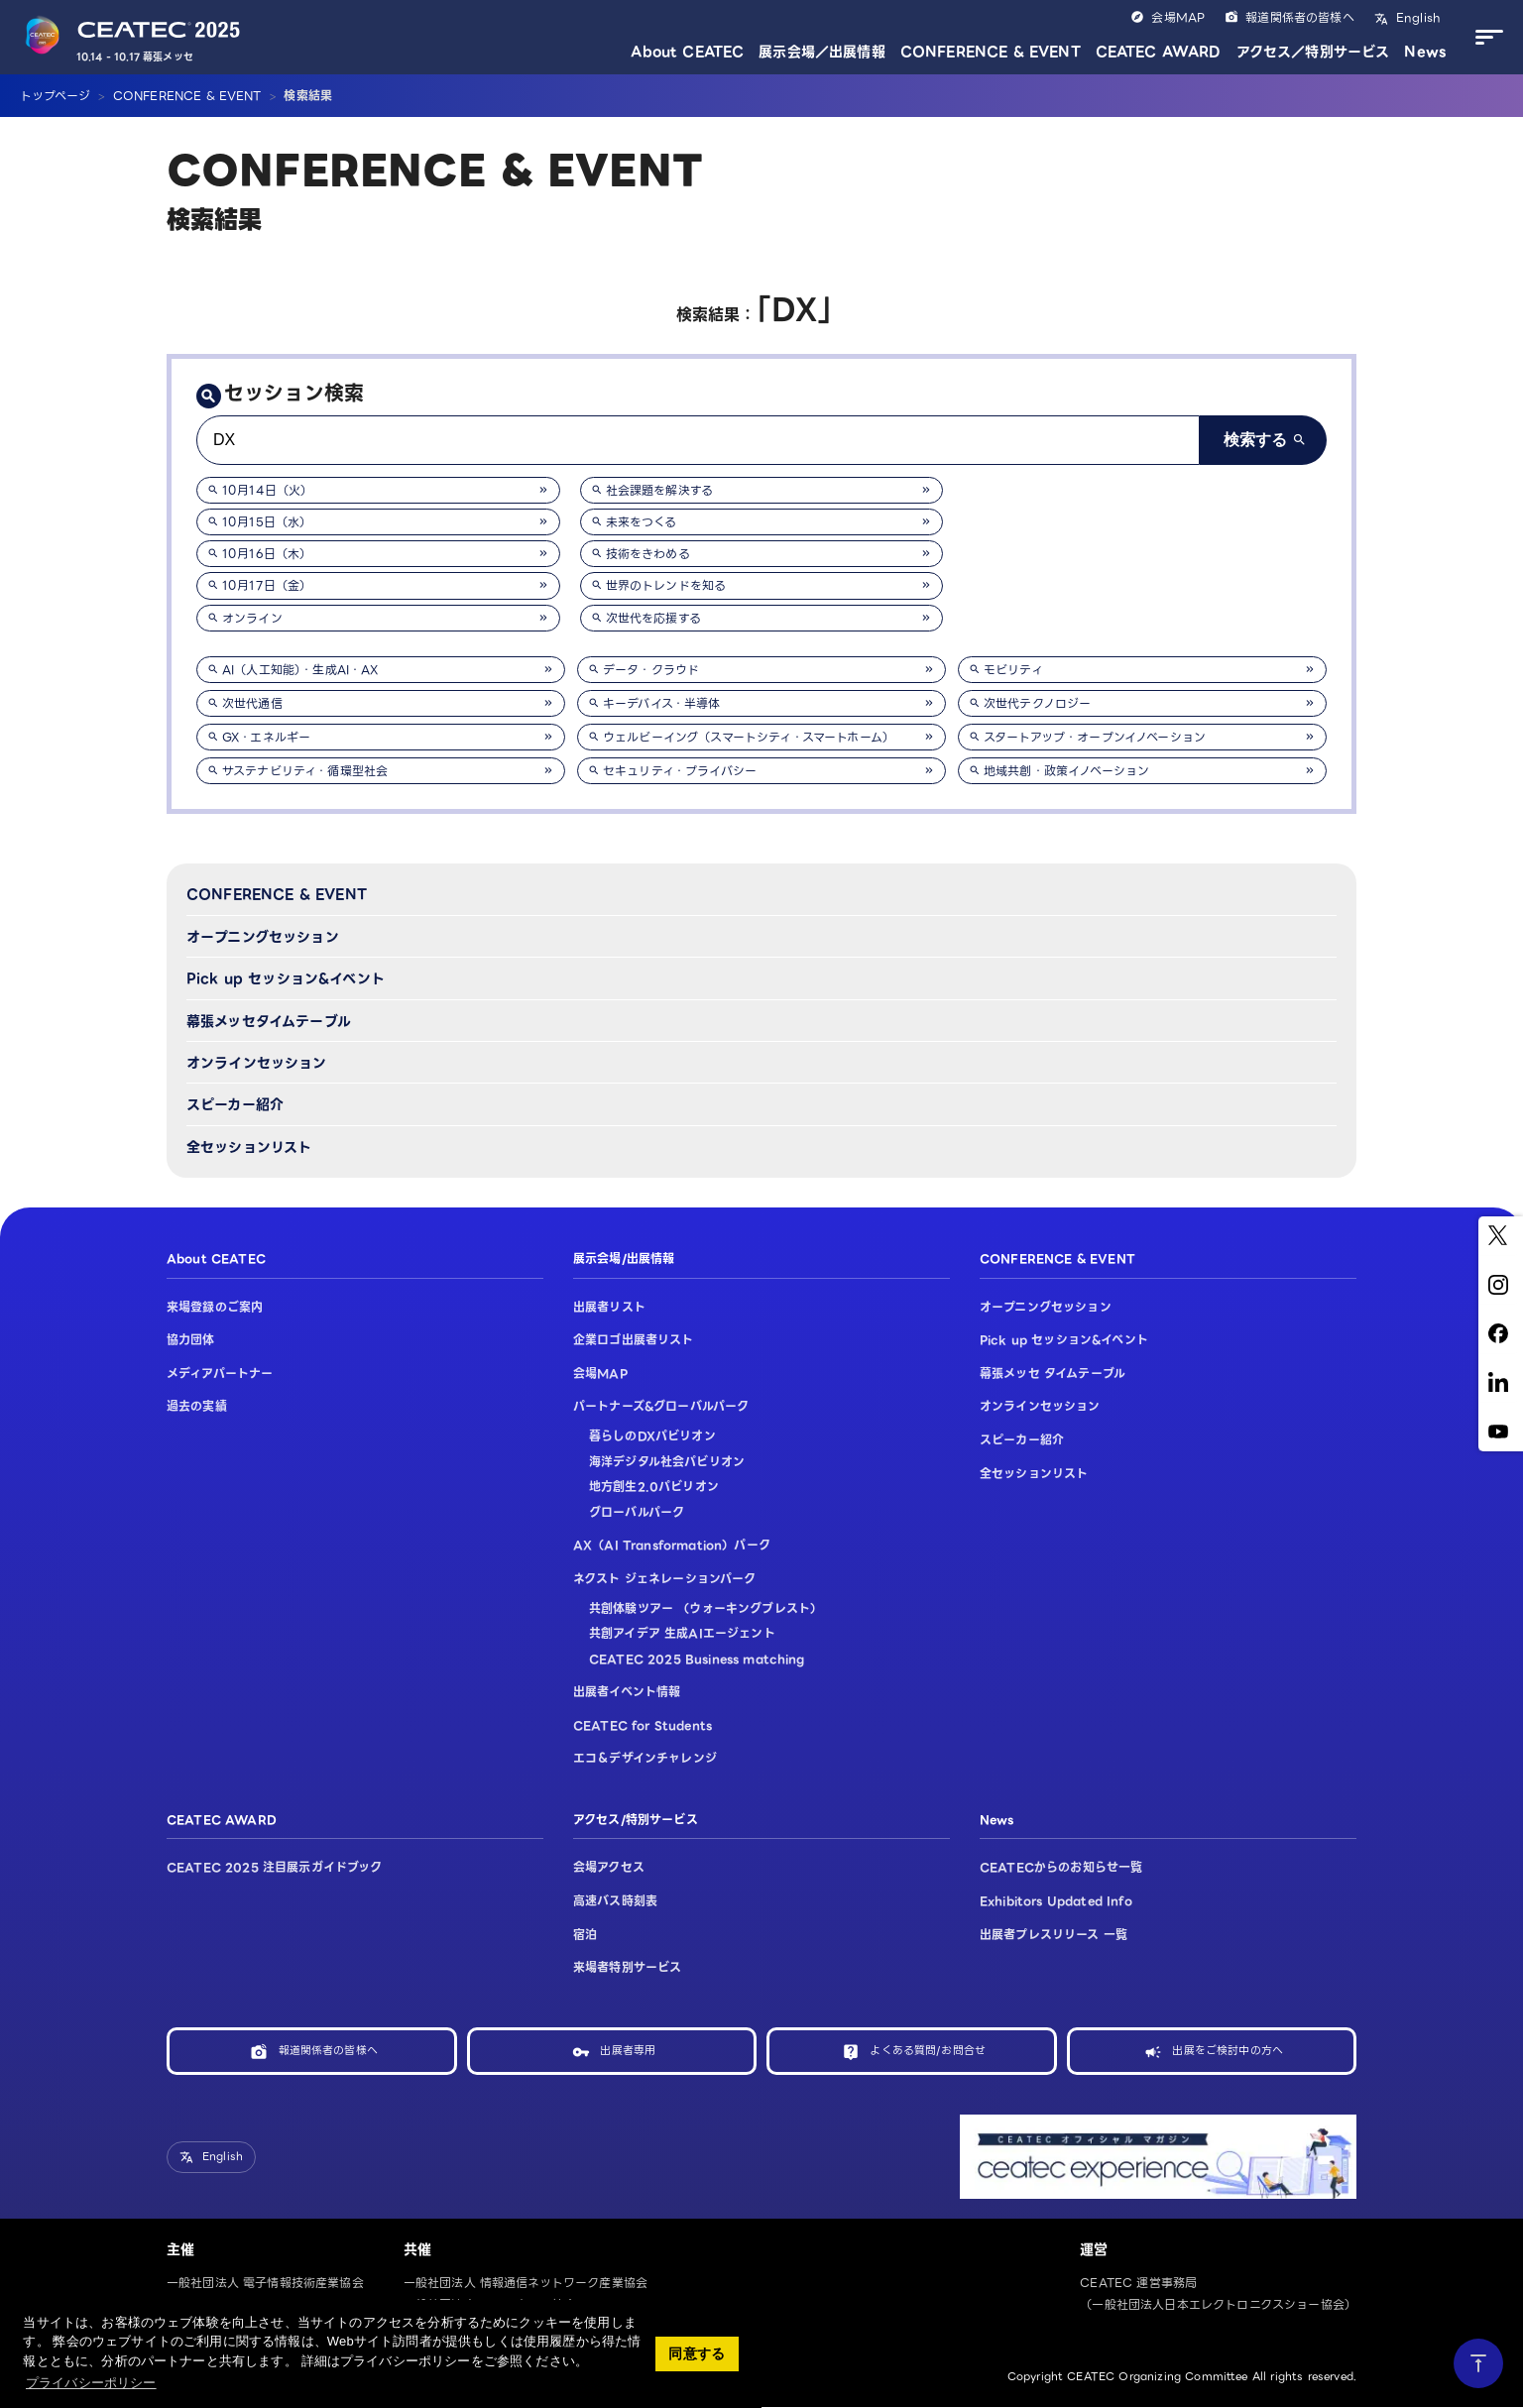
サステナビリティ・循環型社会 (305, 770)
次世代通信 (252, 703)
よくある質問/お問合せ (928, 2051)
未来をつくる (641, 522)
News (1425, 51)
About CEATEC (687, 51)
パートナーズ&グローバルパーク (661, 1406)
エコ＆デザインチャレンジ (645, 1758)
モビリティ (1013, 669)
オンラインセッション (256, 1063)
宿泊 (585, 1934)
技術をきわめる (648, 553)
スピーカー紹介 (235, 1104)
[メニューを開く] (1484, 38)
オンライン (252, 618)
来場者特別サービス (627, 1967)
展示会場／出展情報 (821, 51)
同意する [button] (696, 2353)
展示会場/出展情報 (623, 1258)
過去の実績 (197, 1406)
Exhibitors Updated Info (1056, 1901)
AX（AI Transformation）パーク (671, 1545)
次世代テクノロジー (1037, 703)
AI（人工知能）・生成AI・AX (300, 669)
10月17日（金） (266, 585)
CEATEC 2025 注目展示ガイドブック (275, 1867)
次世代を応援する (653, 618)
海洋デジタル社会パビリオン (667, 1461)
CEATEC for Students (642, 1725)
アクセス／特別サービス (1313, 51)
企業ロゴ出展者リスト (633, 1339)
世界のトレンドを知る (666, 585)
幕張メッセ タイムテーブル (1052, 1373)
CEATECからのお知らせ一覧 (1061, 1867)
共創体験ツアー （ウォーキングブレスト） (705, 1608)
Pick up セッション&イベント (285, 978)
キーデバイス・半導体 (662, 703)
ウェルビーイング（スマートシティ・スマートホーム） (748, 737)
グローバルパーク (636, 1512)
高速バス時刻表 (615, 1901)
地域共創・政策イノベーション (1066, 770)
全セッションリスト (248, 1147)
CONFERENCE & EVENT (990, 51)
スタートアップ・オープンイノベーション (1095, 737)
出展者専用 (627, 2051)
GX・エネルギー (266, 737)
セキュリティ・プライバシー (680, 770)
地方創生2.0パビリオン (654, 1486)
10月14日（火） (267, 490)
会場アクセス (608, 1867)
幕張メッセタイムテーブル (268, 1021)
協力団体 (191, 1339)
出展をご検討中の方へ (1227, 2051)
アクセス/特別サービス (635, 1819)
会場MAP (1178, 17)
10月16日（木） (266, 553)
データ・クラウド (651, 669)
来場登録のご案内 (215, 1307)
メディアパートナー (220, 1373)
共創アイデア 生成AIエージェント (682, 1633)
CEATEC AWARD (1159, 51)
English (1416, 17)
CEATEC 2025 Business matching (697, 1659)
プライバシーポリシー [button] (91, 2382)
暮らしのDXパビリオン (652, 1436)
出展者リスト (609, 1307)
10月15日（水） (266, 522)
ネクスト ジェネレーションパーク (665, 1578)
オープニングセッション (262, 937)
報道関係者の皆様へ (1299, 17)
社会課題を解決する (659, 490)
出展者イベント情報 (626, 1691)
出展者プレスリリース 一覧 (1053, 1934)
